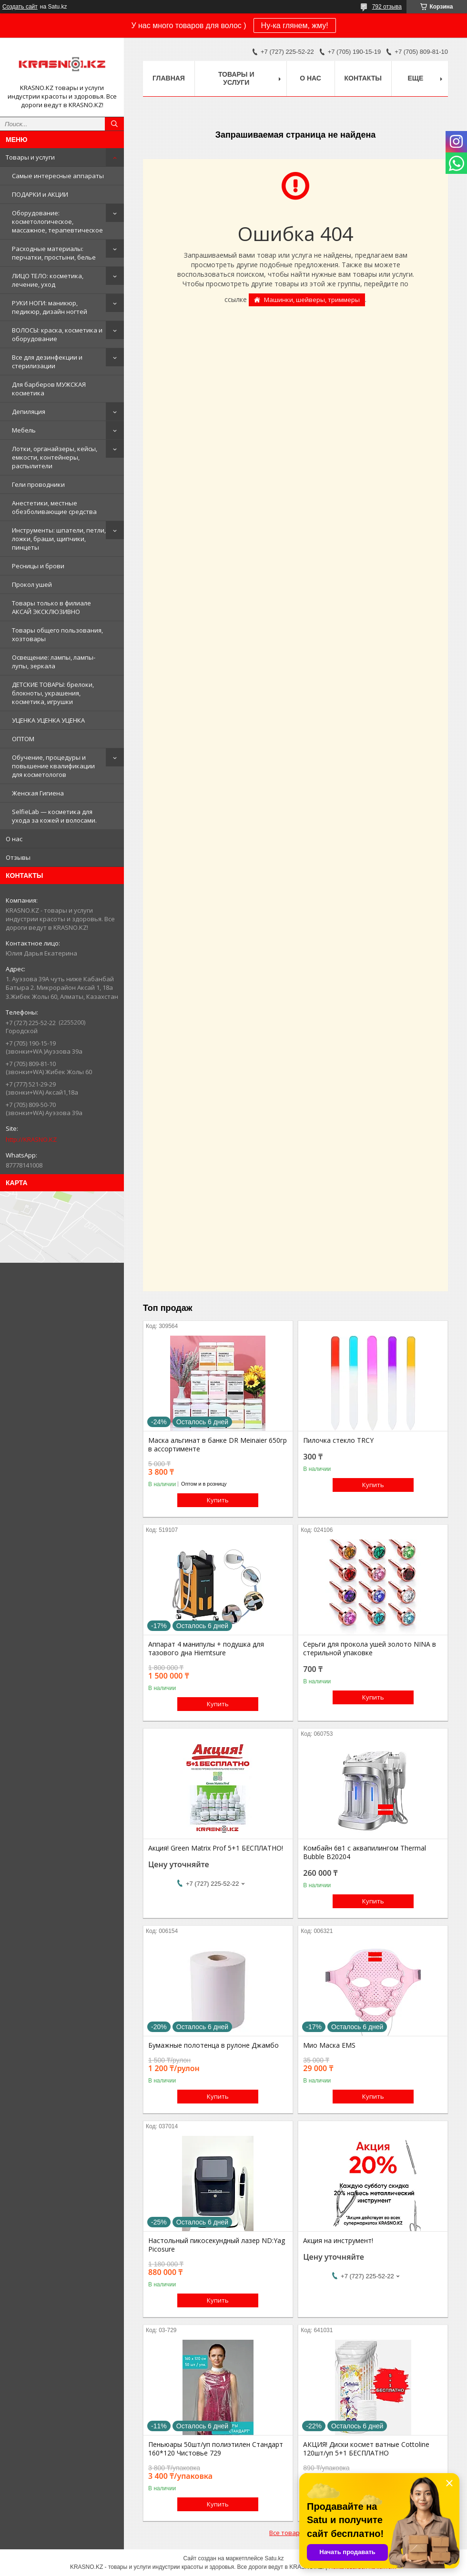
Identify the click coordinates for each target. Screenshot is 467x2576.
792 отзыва (387, 6)
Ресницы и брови (38, 566)
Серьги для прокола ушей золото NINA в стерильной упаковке (369, 1648)
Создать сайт (20, 6)
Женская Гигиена (38, 793)
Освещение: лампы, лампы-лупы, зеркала (53, 661)
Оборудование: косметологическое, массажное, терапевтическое (57, 221)
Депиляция (28, 411)
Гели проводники (38, 484)
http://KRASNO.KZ (31, 1139)
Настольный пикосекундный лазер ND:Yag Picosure (216, 2245)
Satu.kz (274, 2558)
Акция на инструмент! (338, 2240)
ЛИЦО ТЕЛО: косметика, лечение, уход (47, 280)
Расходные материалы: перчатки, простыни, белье (54, 253)
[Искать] (114, 124)
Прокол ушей (32, 584)
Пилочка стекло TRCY (338, 1440)
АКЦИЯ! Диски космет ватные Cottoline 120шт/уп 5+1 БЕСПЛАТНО (366, 2448)
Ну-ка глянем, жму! (294, 25)
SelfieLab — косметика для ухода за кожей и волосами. (54, 816)
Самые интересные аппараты (58, 175)
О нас (14, 839)
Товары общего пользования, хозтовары (57, 634)
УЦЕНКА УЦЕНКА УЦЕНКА (48, 720)
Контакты (363, 78)
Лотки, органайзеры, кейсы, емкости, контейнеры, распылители (54, 457)
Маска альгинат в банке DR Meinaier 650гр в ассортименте (217, 1444)
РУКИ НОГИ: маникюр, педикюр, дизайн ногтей (49, 307)
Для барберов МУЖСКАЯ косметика (49, 388)
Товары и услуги (30, 157)
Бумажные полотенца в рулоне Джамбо (213, 2045)
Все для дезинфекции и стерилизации (47, 361)
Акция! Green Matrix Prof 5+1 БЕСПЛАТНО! (215, 1848)
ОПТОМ (23, 739)
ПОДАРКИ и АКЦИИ (40, 194)
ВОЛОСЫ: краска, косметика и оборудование (57, 334)
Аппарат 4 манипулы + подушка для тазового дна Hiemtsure (206, 1648)
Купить (218, 1500)
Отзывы (18, 857)
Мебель (24, 430)
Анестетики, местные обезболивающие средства (54, 507)
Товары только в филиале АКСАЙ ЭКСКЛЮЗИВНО (51, 607)
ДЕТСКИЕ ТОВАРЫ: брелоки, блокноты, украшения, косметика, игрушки (53, 693)
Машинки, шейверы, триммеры (312, 299)
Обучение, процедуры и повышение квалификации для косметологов (53, 766)
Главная (168, 78)
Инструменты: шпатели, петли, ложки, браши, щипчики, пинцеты (59, 539)
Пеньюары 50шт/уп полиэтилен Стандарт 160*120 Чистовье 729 (215, 2448)
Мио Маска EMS (329, 2045)
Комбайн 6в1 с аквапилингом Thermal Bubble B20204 (364, 1852)
